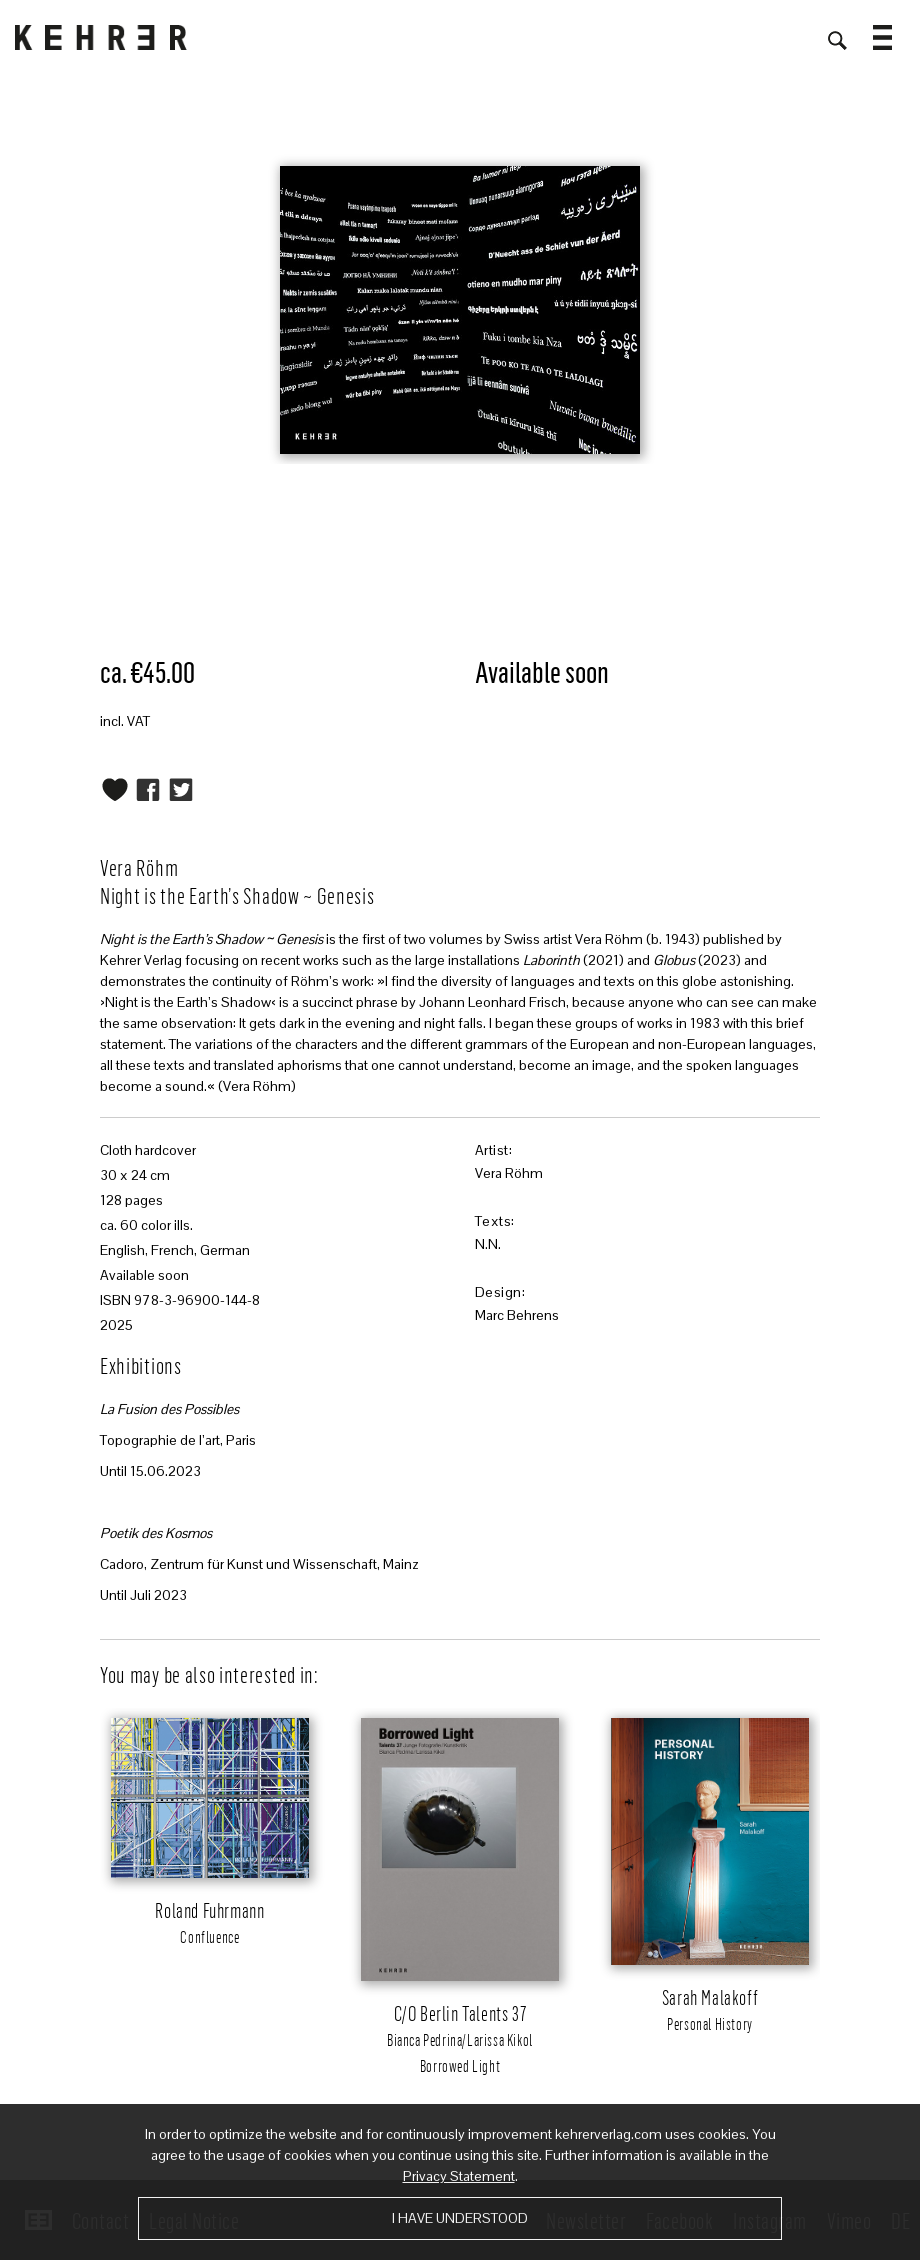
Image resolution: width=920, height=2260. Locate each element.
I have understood (460, 2218)
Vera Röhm (509, 1173)
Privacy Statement (459, 2176)
